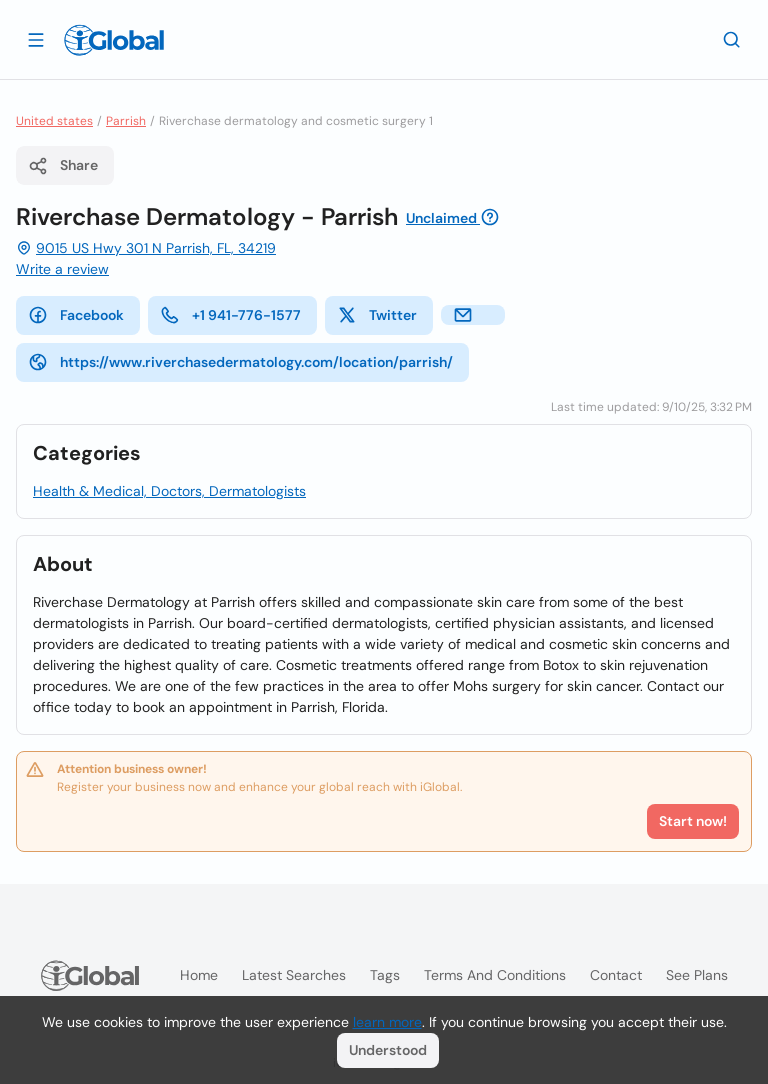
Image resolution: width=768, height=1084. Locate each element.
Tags (385, 975)
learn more (387, 1022)
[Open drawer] (36, 39)
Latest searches (294, 975)
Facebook (76, 315)
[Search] (732, 39)
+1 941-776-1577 (230, 315)
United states (54, 121)
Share (63, 166)
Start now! (693, 821)
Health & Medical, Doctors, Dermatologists (169, 491)
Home (199, 975)
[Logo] (114, 40)
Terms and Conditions (495, 975)
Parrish (126, 121)
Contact (616, 975)
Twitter (377, 315)
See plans (697, 975)
